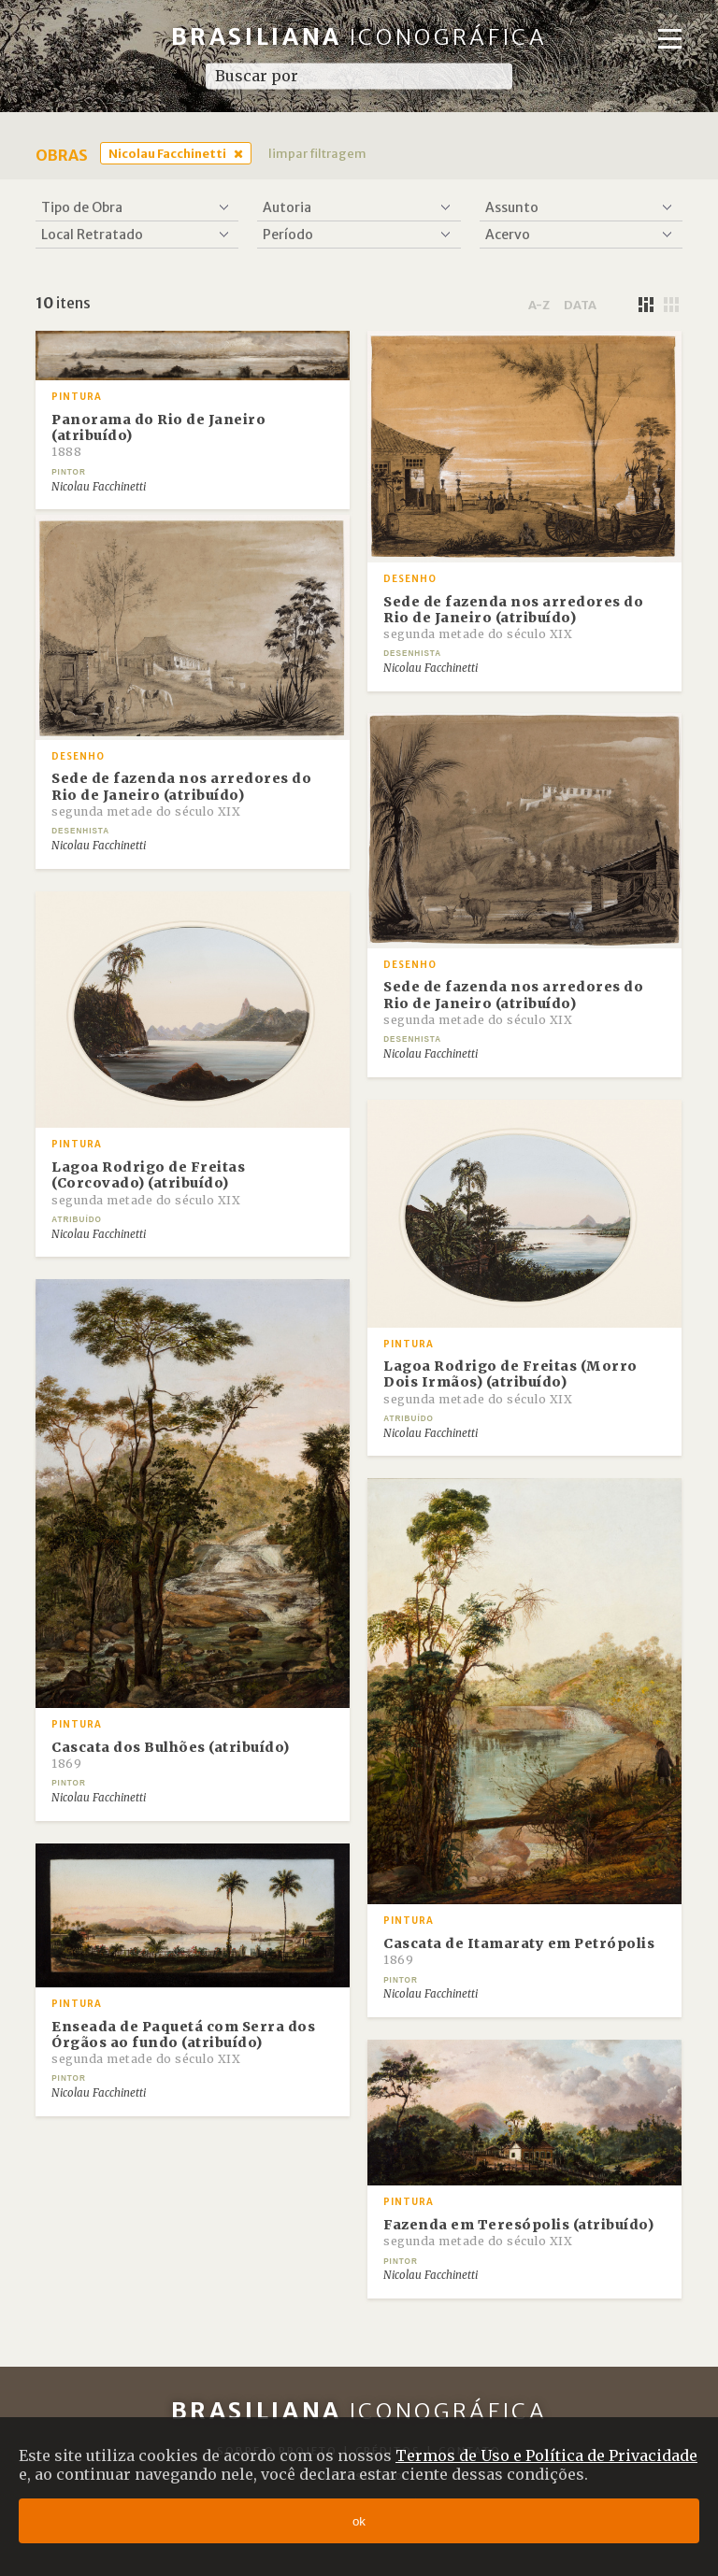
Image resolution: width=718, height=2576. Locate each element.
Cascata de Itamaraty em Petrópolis (518, 1951)
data (580, 304)
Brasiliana (359, 36)
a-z (539, 304)
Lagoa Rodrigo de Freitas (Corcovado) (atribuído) (148, 1183)
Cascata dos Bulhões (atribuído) (170, 1755)
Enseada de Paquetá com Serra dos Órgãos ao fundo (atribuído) (183, 2042)
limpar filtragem (317, 153)
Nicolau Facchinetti (167, 153)
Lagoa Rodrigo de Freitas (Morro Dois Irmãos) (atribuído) (510, 1382)
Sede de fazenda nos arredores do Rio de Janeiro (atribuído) (513, 617)
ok (359, 2521)
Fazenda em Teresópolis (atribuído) (518, 2232)
